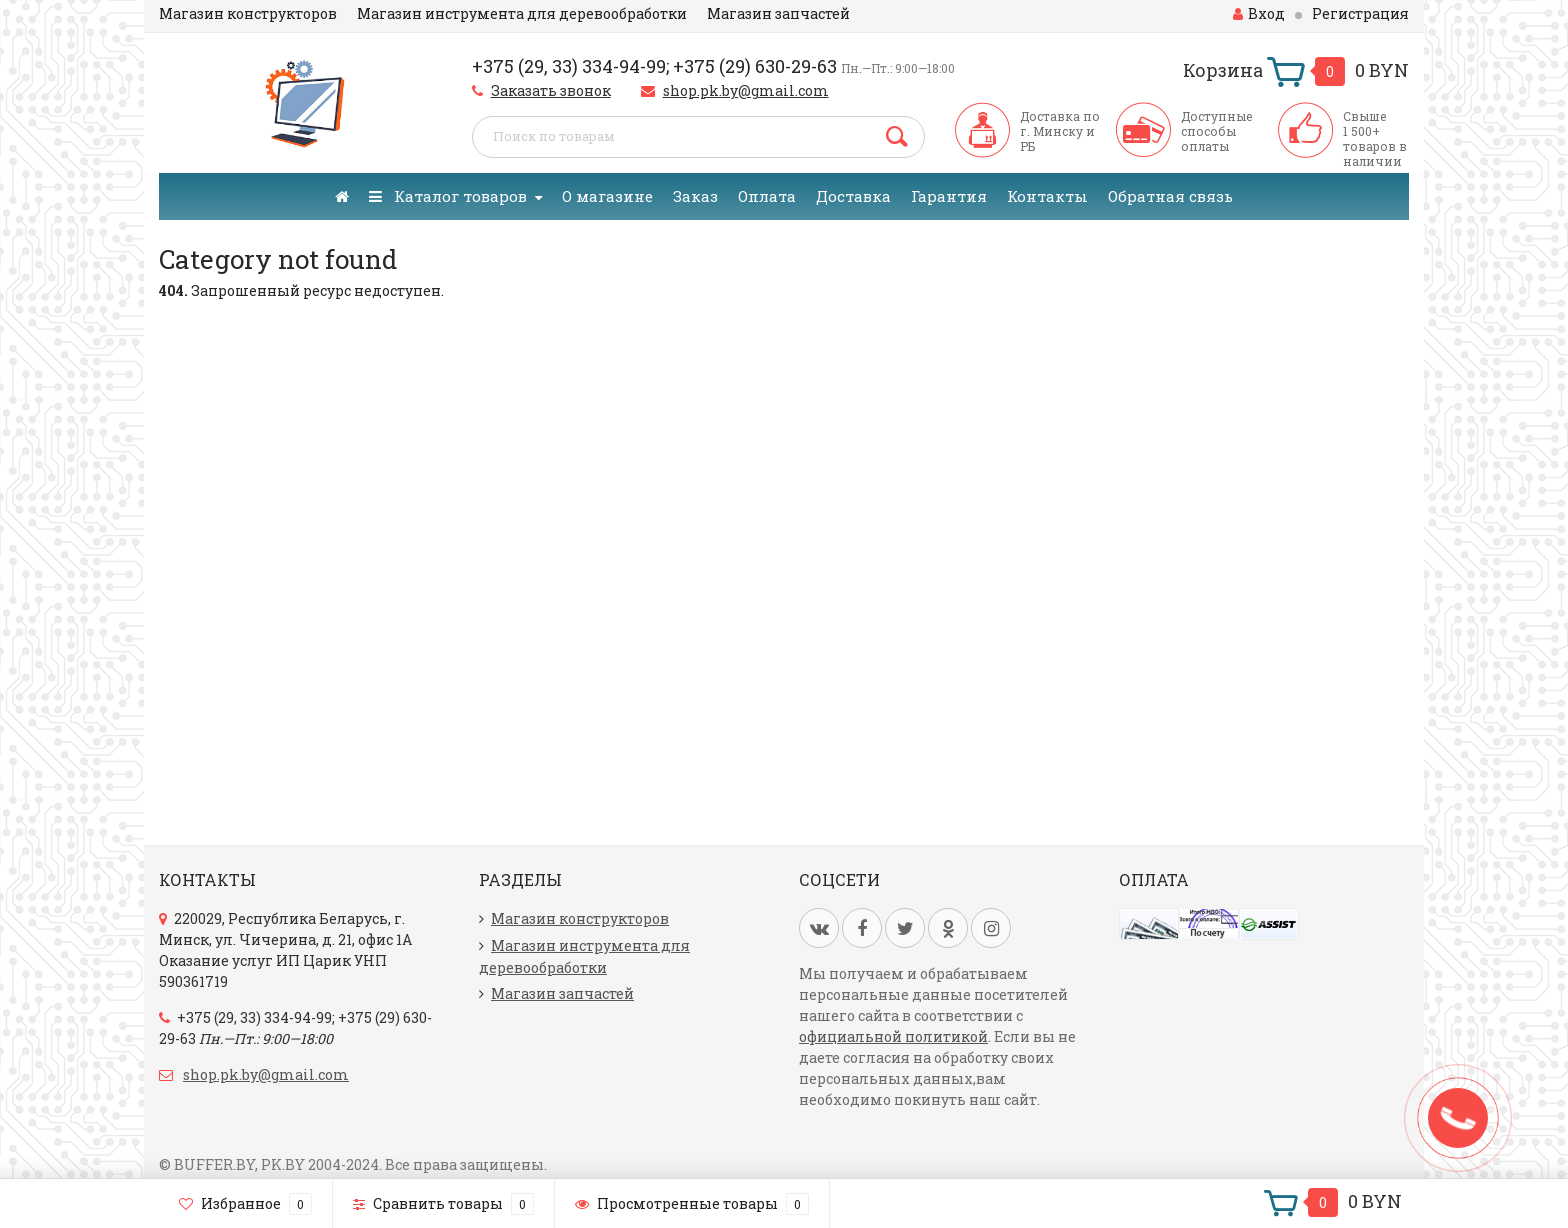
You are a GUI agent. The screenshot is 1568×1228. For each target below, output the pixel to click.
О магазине (607, 196)
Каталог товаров (448, 196)
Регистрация (1360, 13)
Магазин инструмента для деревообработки (522, 13)
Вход (1259, 13)
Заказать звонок (551, 90)
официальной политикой (893, 1036)
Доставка (853, 196)
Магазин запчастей (778, 13)
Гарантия (949, 196)
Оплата (767, 196)
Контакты (1047, 196)
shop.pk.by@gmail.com (746, 90)
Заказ (695, 196)
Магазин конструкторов (248, 13)
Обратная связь (1170, 196)
